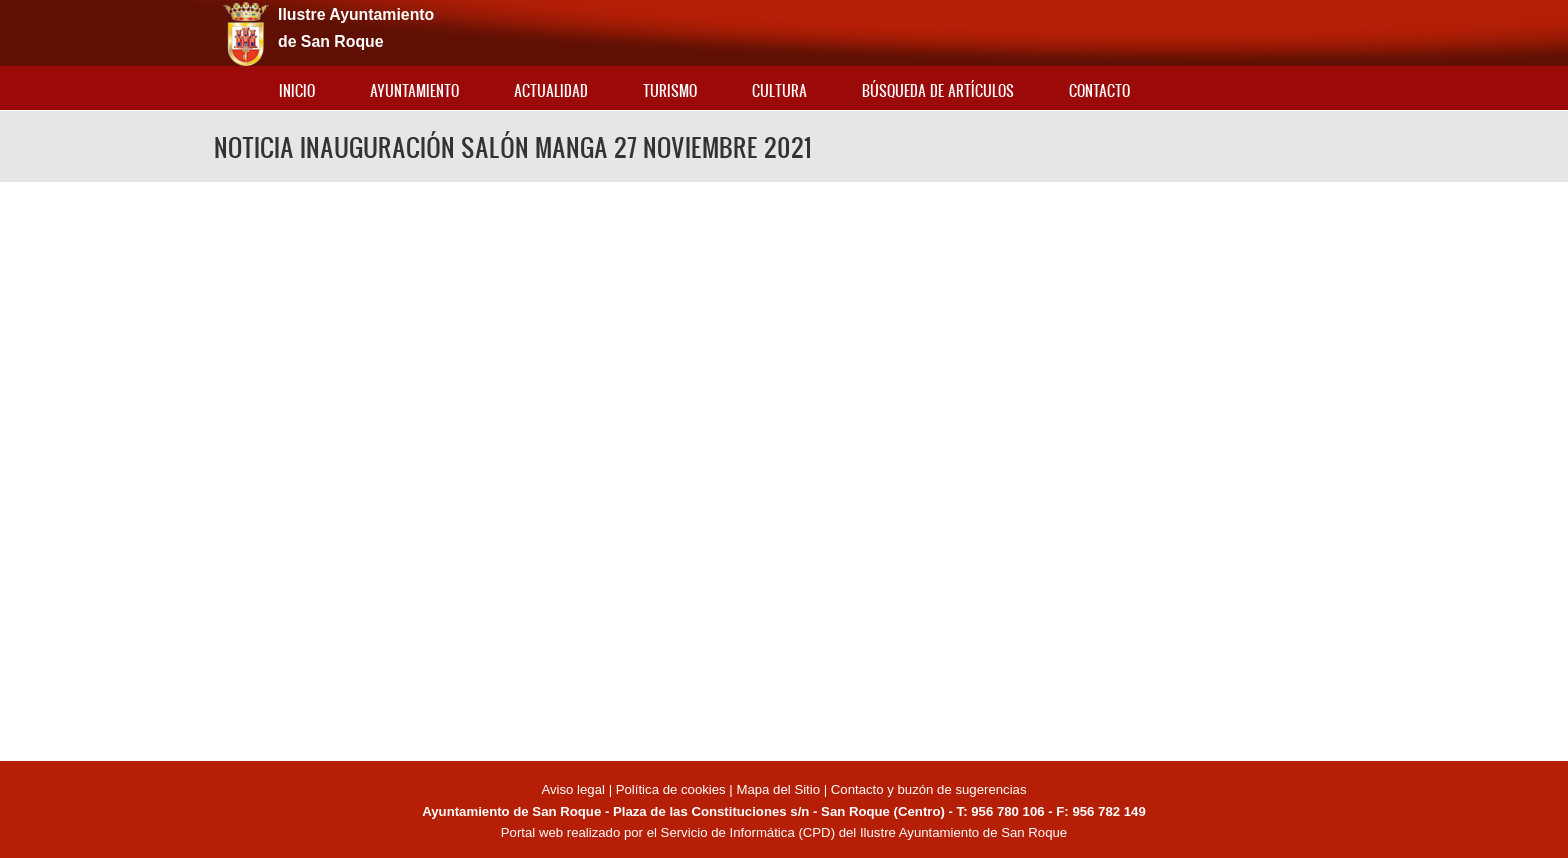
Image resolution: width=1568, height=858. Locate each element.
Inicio (297, 90)
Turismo (670, 90)
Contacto (1099, 90)
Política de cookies (671, 789)
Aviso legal (574, 789)
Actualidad (551, 90)
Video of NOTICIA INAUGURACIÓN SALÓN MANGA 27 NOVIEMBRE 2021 (784, 468)
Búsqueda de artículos (938, 90)
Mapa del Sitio (778, 789)
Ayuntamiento (414, 90)
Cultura (779, 90)
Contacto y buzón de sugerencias (929, 789)
